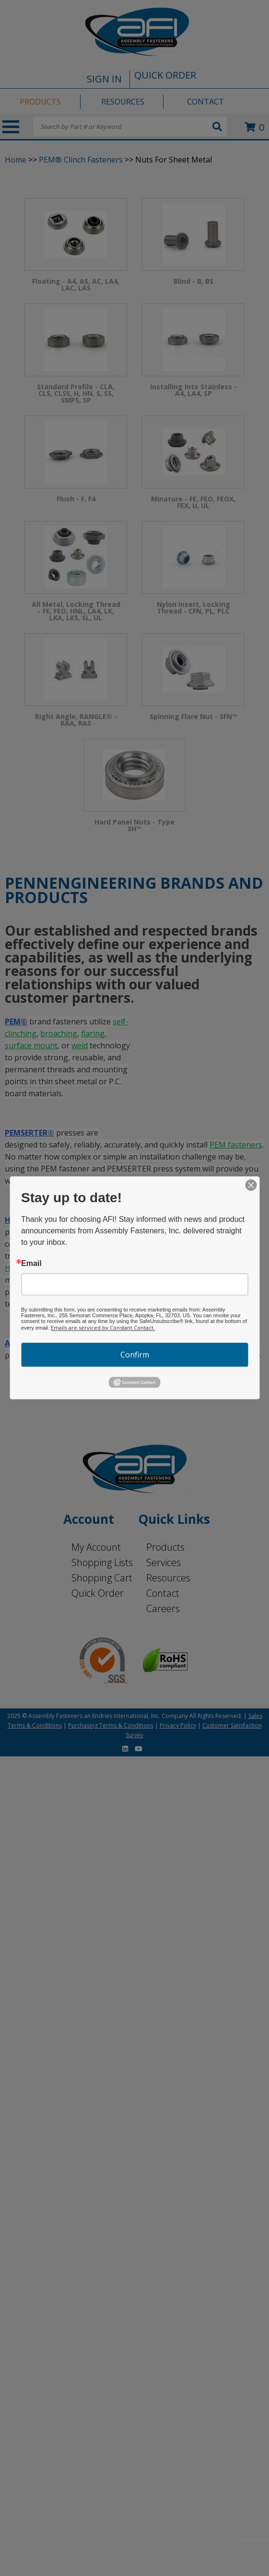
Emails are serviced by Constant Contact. (103, 1327)
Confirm (134, 1354)
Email (31, 1263)
